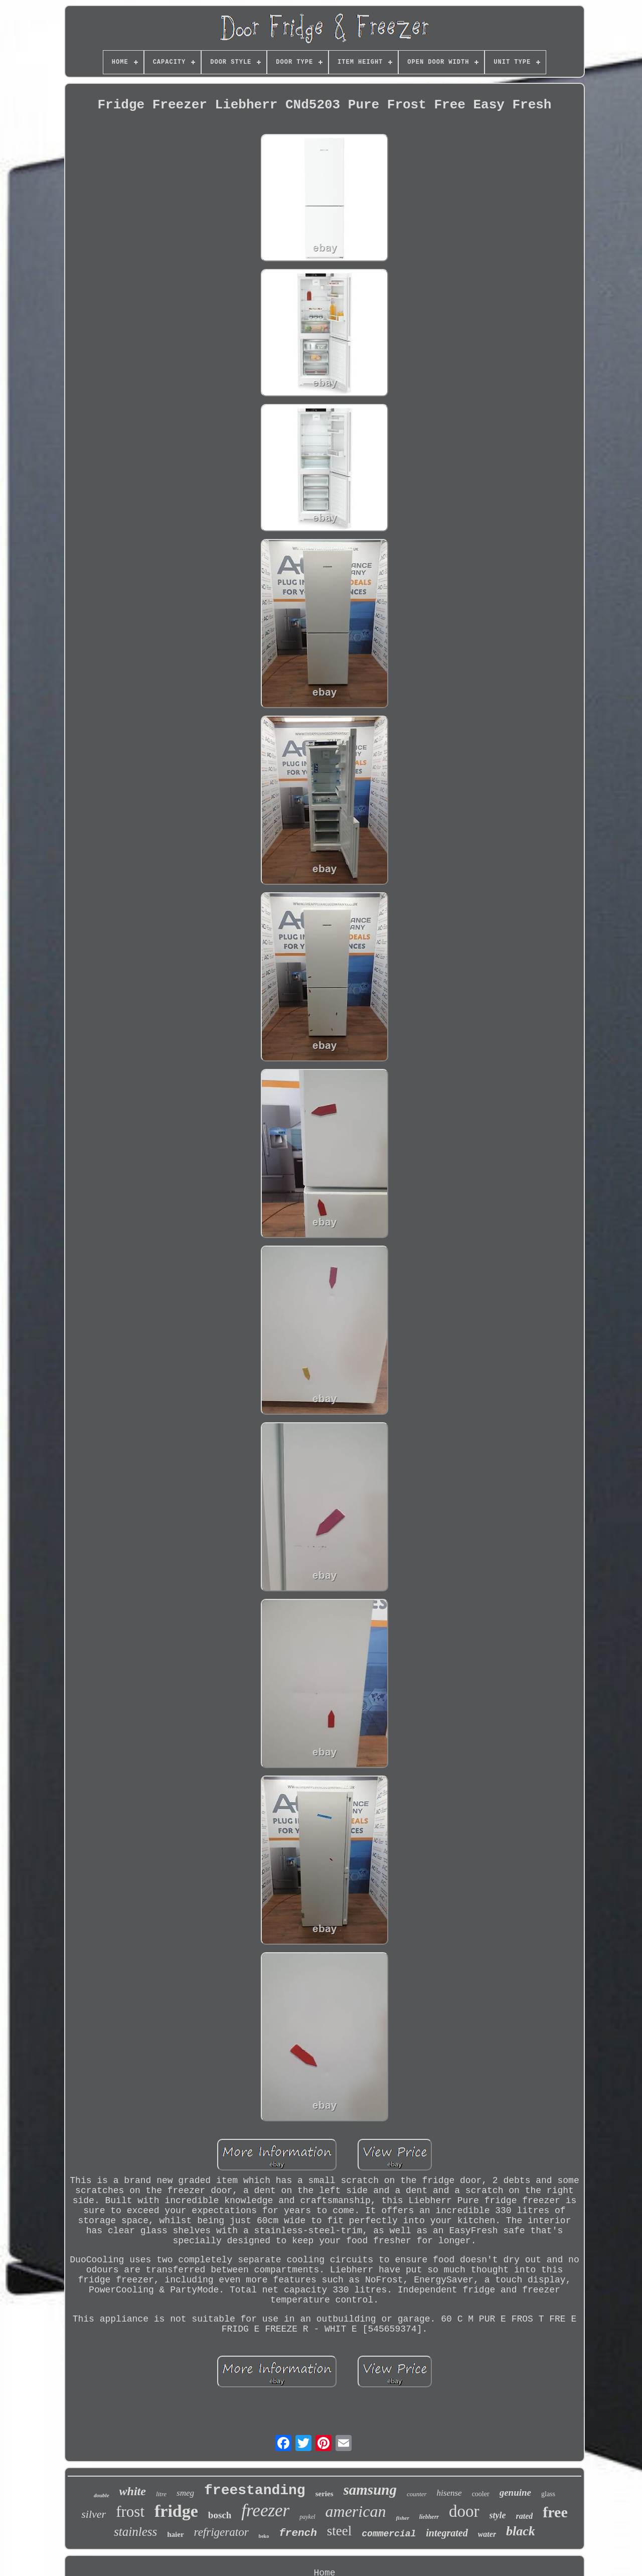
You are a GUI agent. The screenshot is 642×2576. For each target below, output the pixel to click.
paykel (307, 2516)
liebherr (429, 2516)
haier (175, 2534)
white (132, 2491)
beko (264, 2536)
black (520, 2531)
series (324, 2494)
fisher (402, 2518)
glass (548, 2494)
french (298, 2533)
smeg (185, 2493)
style (498, 2515)
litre (161, 2494)
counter (417, 2494)
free (555, 2512)
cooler (481, 2494)
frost (130, 2511)
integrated (446, 2532)
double (101, 2495)
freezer (265, 2510)
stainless (135, 2531)
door (464, 2511)
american (356, 2511)
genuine (515, 2492)
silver (93, 2514)
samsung (370, 2490)
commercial (389, 2534)
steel (339, 2530)
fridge (176, 2511)
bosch (219, 2515)
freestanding (254, 2490)
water (487, 2534)
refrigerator (221, 2532)
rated (524, 2516)
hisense (449, 2493)
